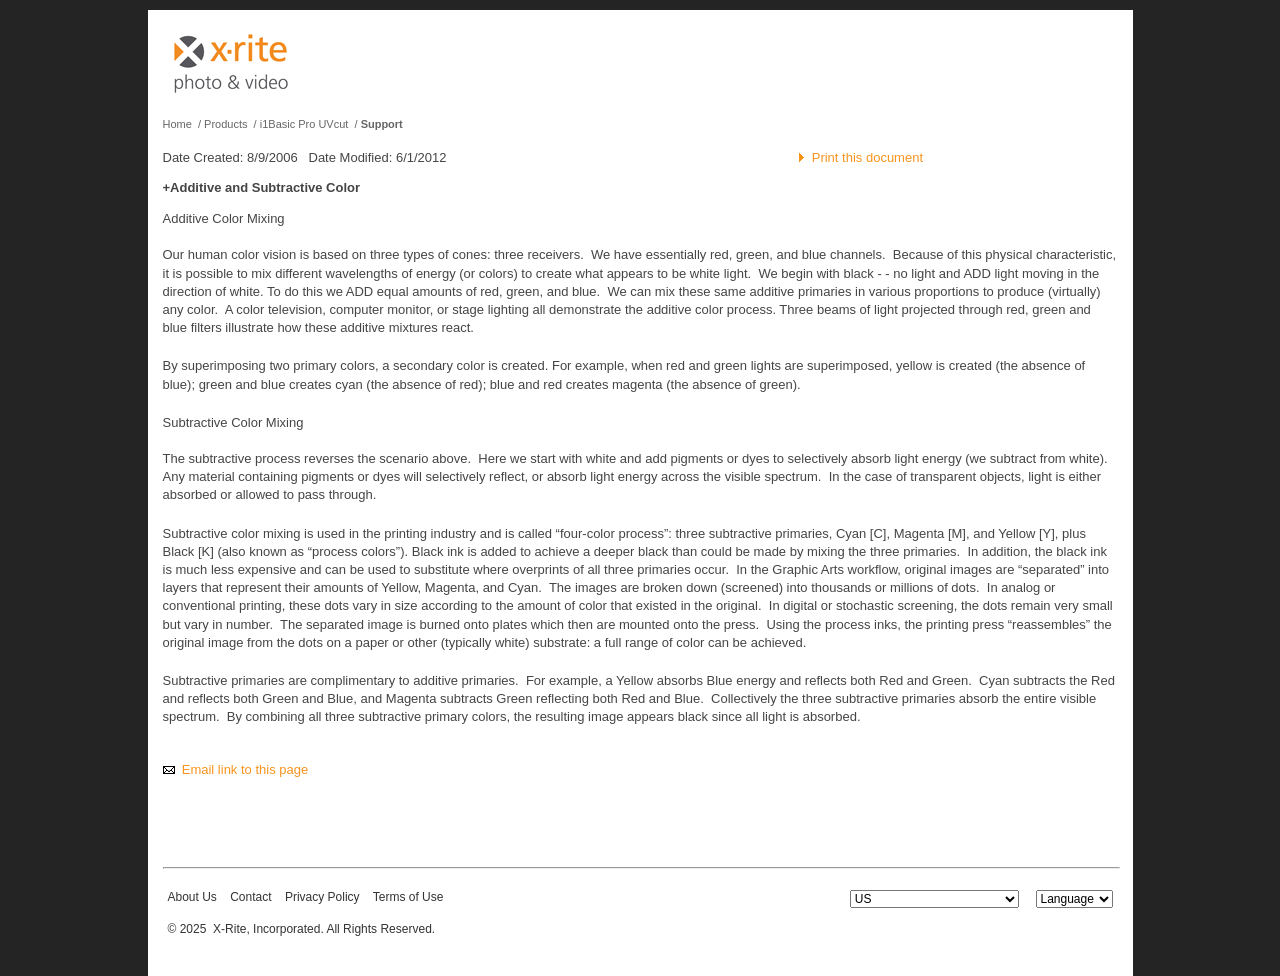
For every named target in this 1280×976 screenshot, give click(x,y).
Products (225, 124)
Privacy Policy (322, 897)
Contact (250, 897)
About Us (192, 897)
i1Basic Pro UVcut (304, 124)
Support (382, 124)
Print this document (867, 157)
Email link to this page (245, 769)
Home (177, 124)
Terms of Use (408, 897)
